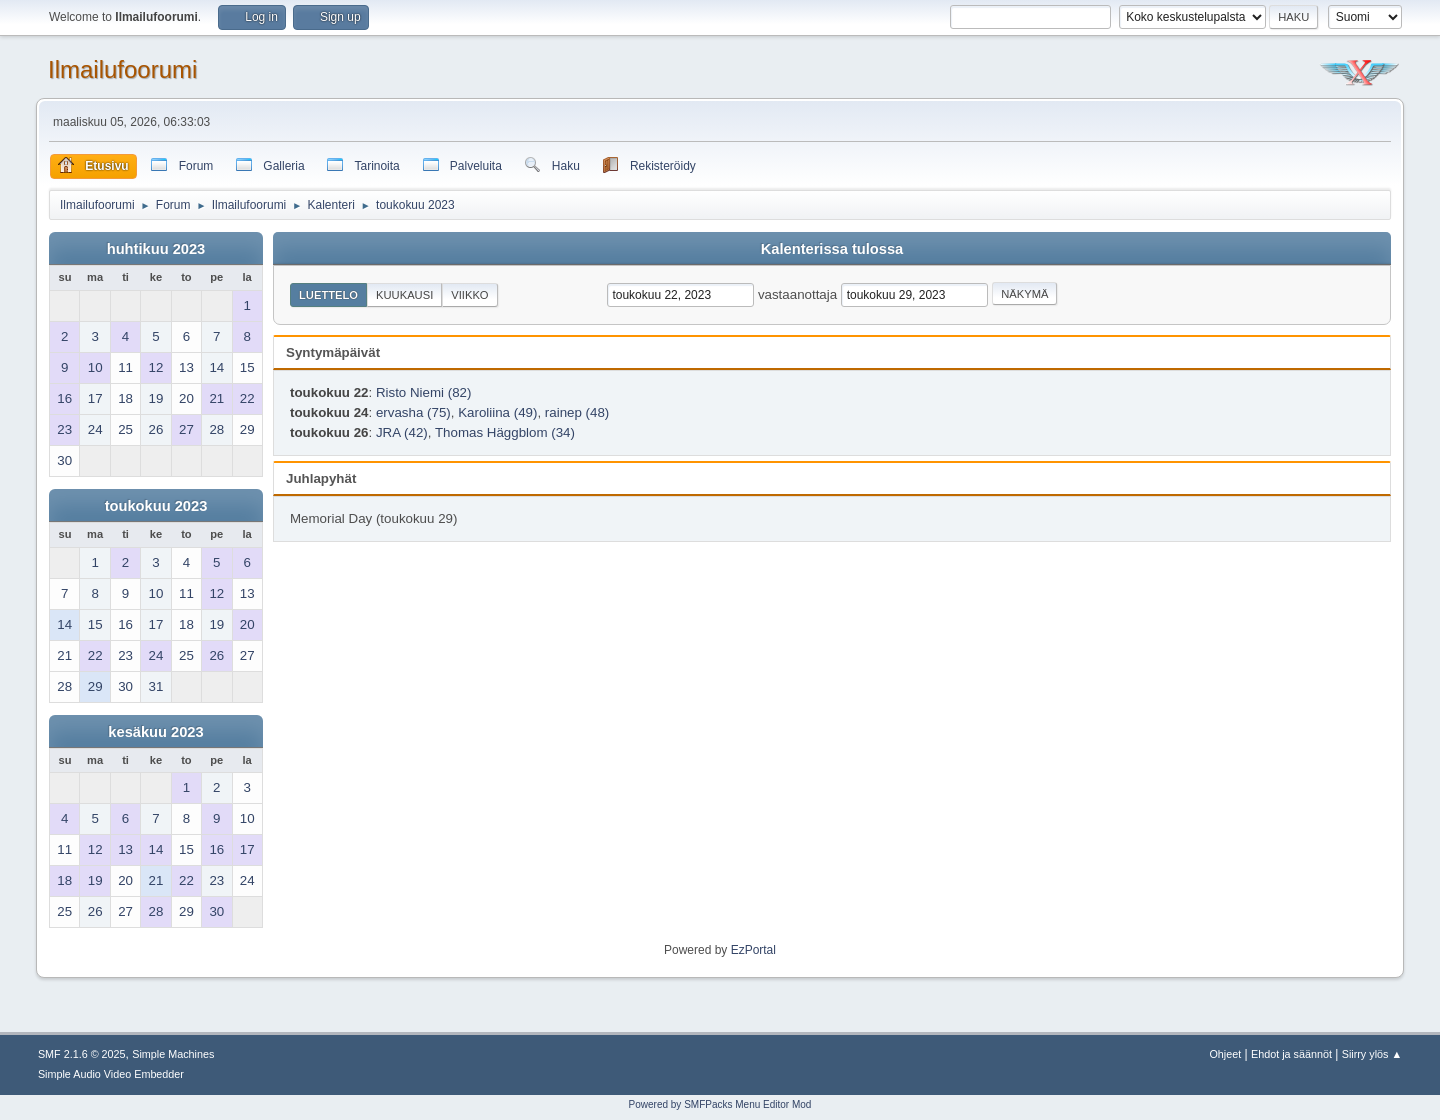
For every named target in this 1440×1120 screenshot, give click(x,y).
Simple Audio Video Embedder (111, 1074)
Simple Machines (173, 1054)
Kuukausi (404, 295)
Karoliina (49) (497, 412)
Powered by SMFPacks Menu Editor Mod (720, 1104)
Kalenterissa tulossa (832, 249)
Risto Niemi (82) (424, 392)
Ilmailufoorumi (122, 69)
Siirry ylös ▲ (1372, 1054)
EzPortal (753, 950)
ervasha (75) (413, 412)
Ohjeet (1225, 1054)
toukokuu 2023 (156, 506)
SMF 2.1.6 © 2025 (82, 1054)
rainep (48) (577, 412)
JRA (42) (402, 432)
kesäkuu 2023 (155, 732)
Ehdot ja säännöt (1291, 1054)
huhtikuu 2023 (156, 249)
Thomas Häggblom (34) (505, 432)
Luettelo (328, 295)
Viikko (469, 295)
